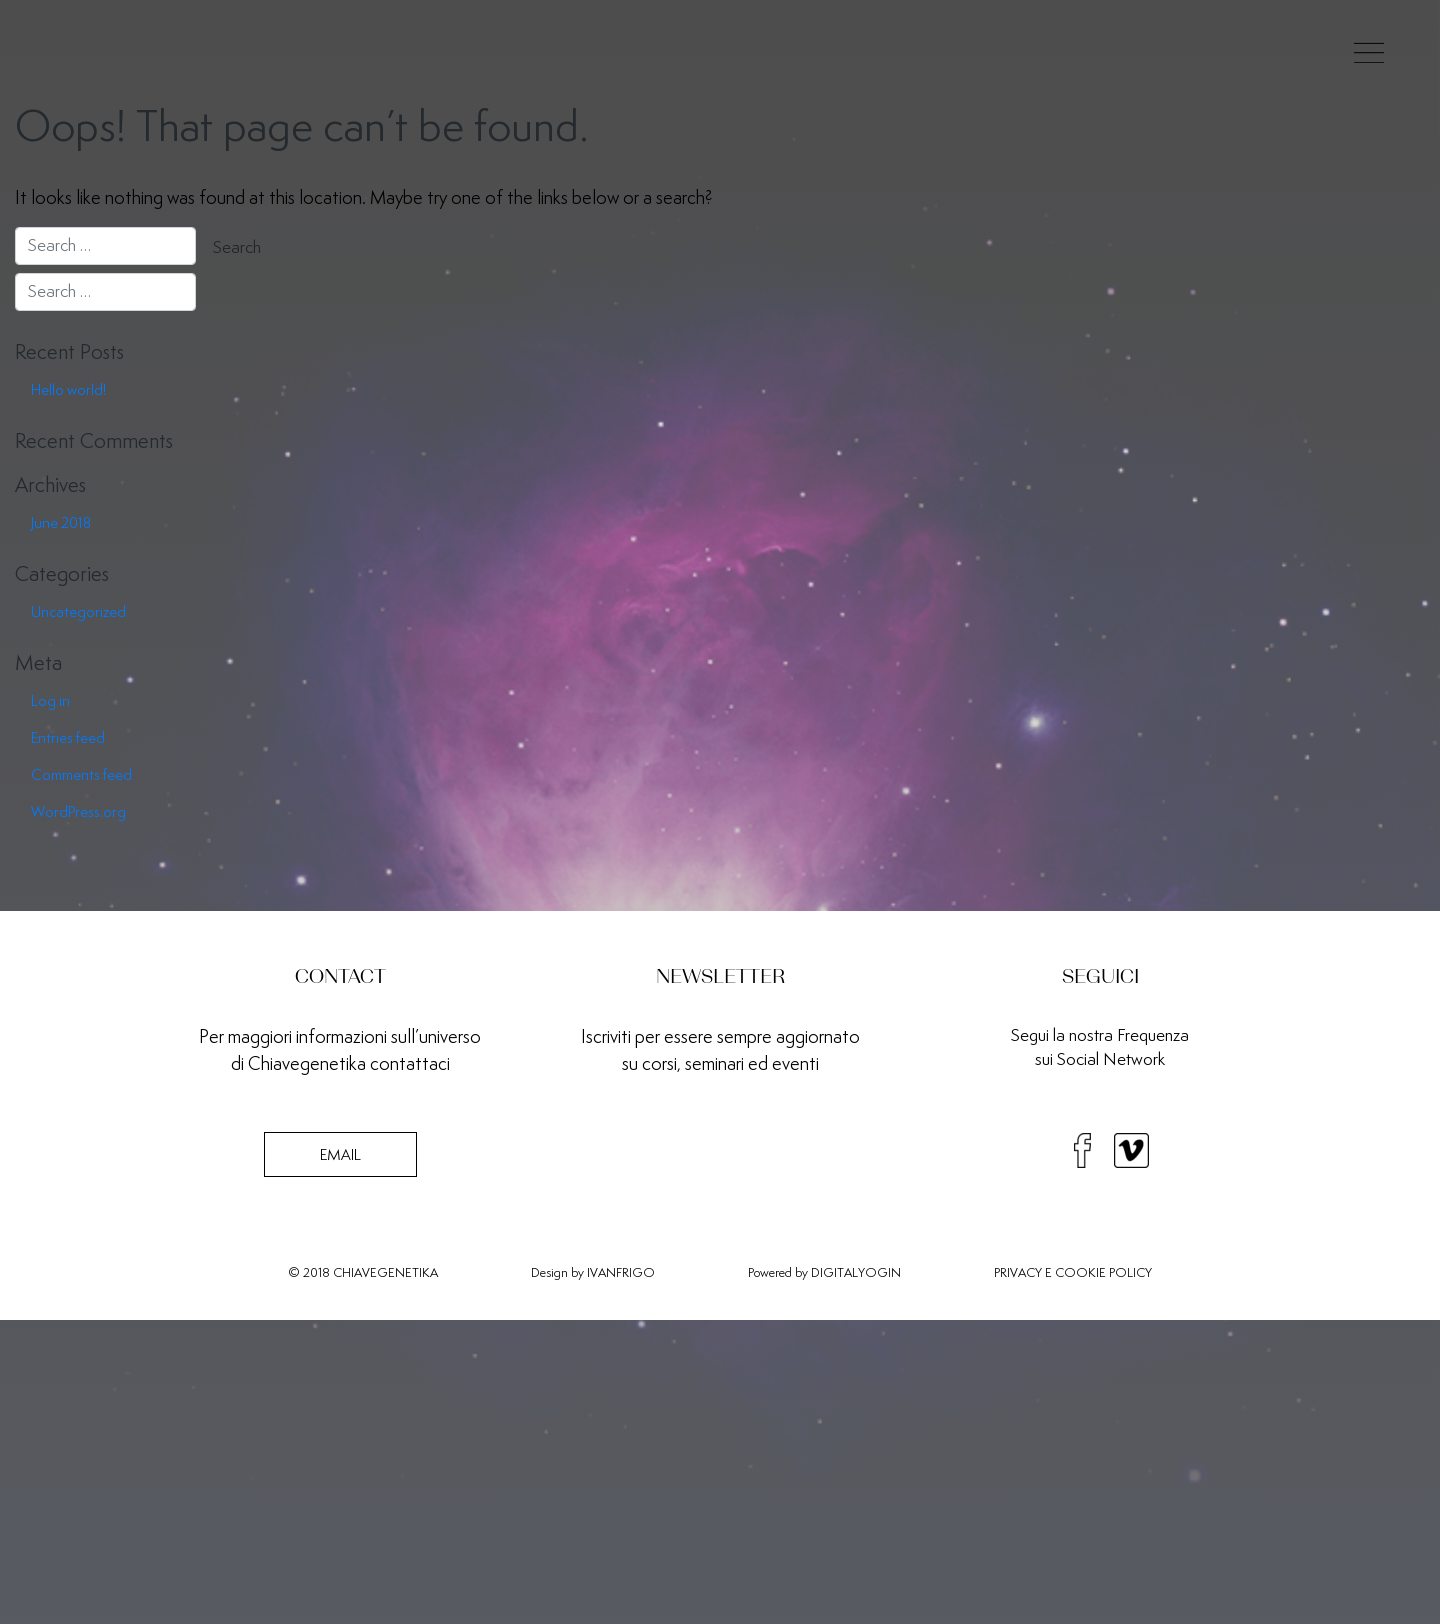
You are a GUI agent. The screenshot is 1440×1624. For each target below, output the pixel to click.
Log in (50, 700)
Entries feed (68, 737)
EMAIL (340, 1154)
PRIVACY (1018, 1272)
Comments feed (81, 774)
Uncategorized (78, 611)
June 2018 (61, 522)
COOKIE (1080, 1272)
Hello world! (68, 389)
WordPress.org (78, 811)
